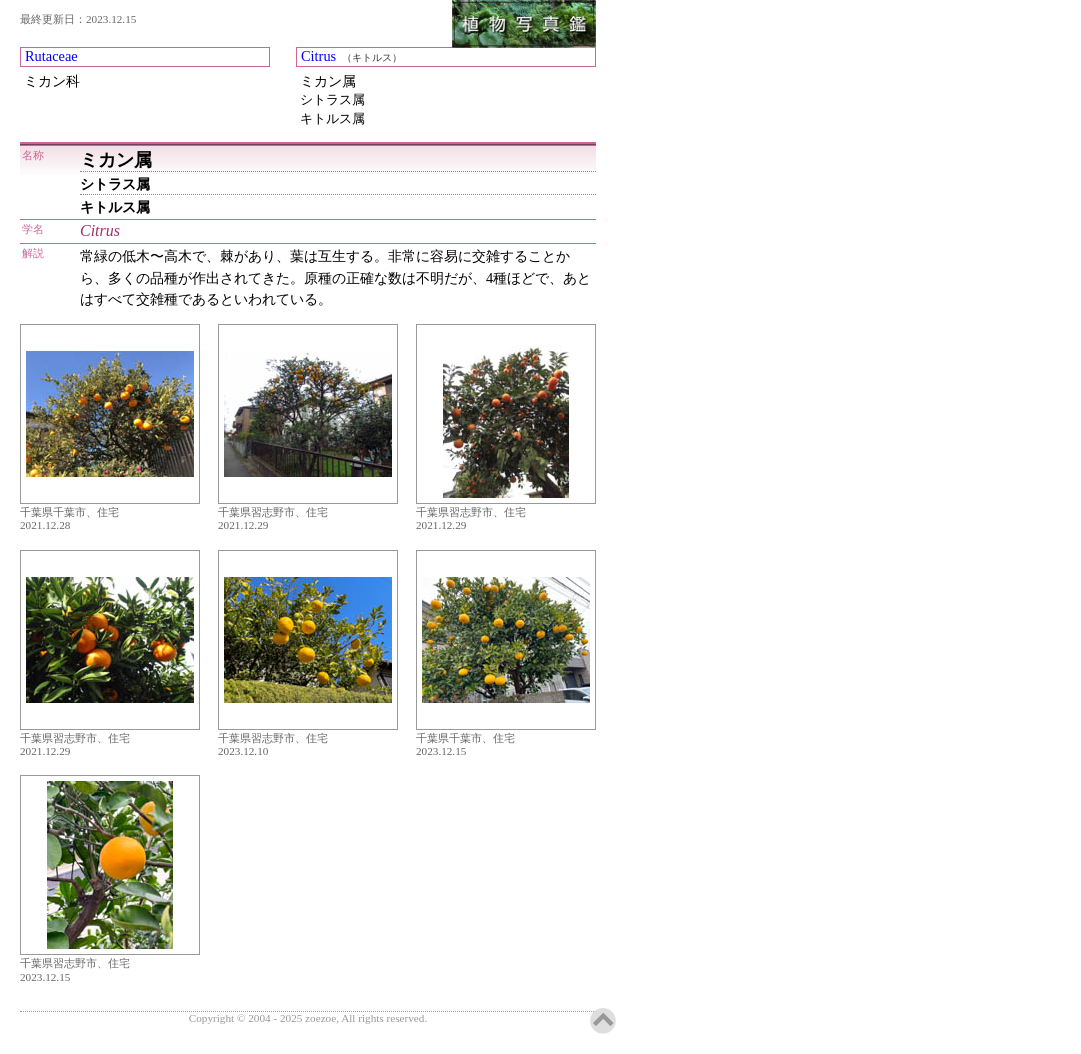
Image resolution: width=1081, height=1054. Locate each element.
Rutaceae (51, 56)
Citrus (318, 56)
